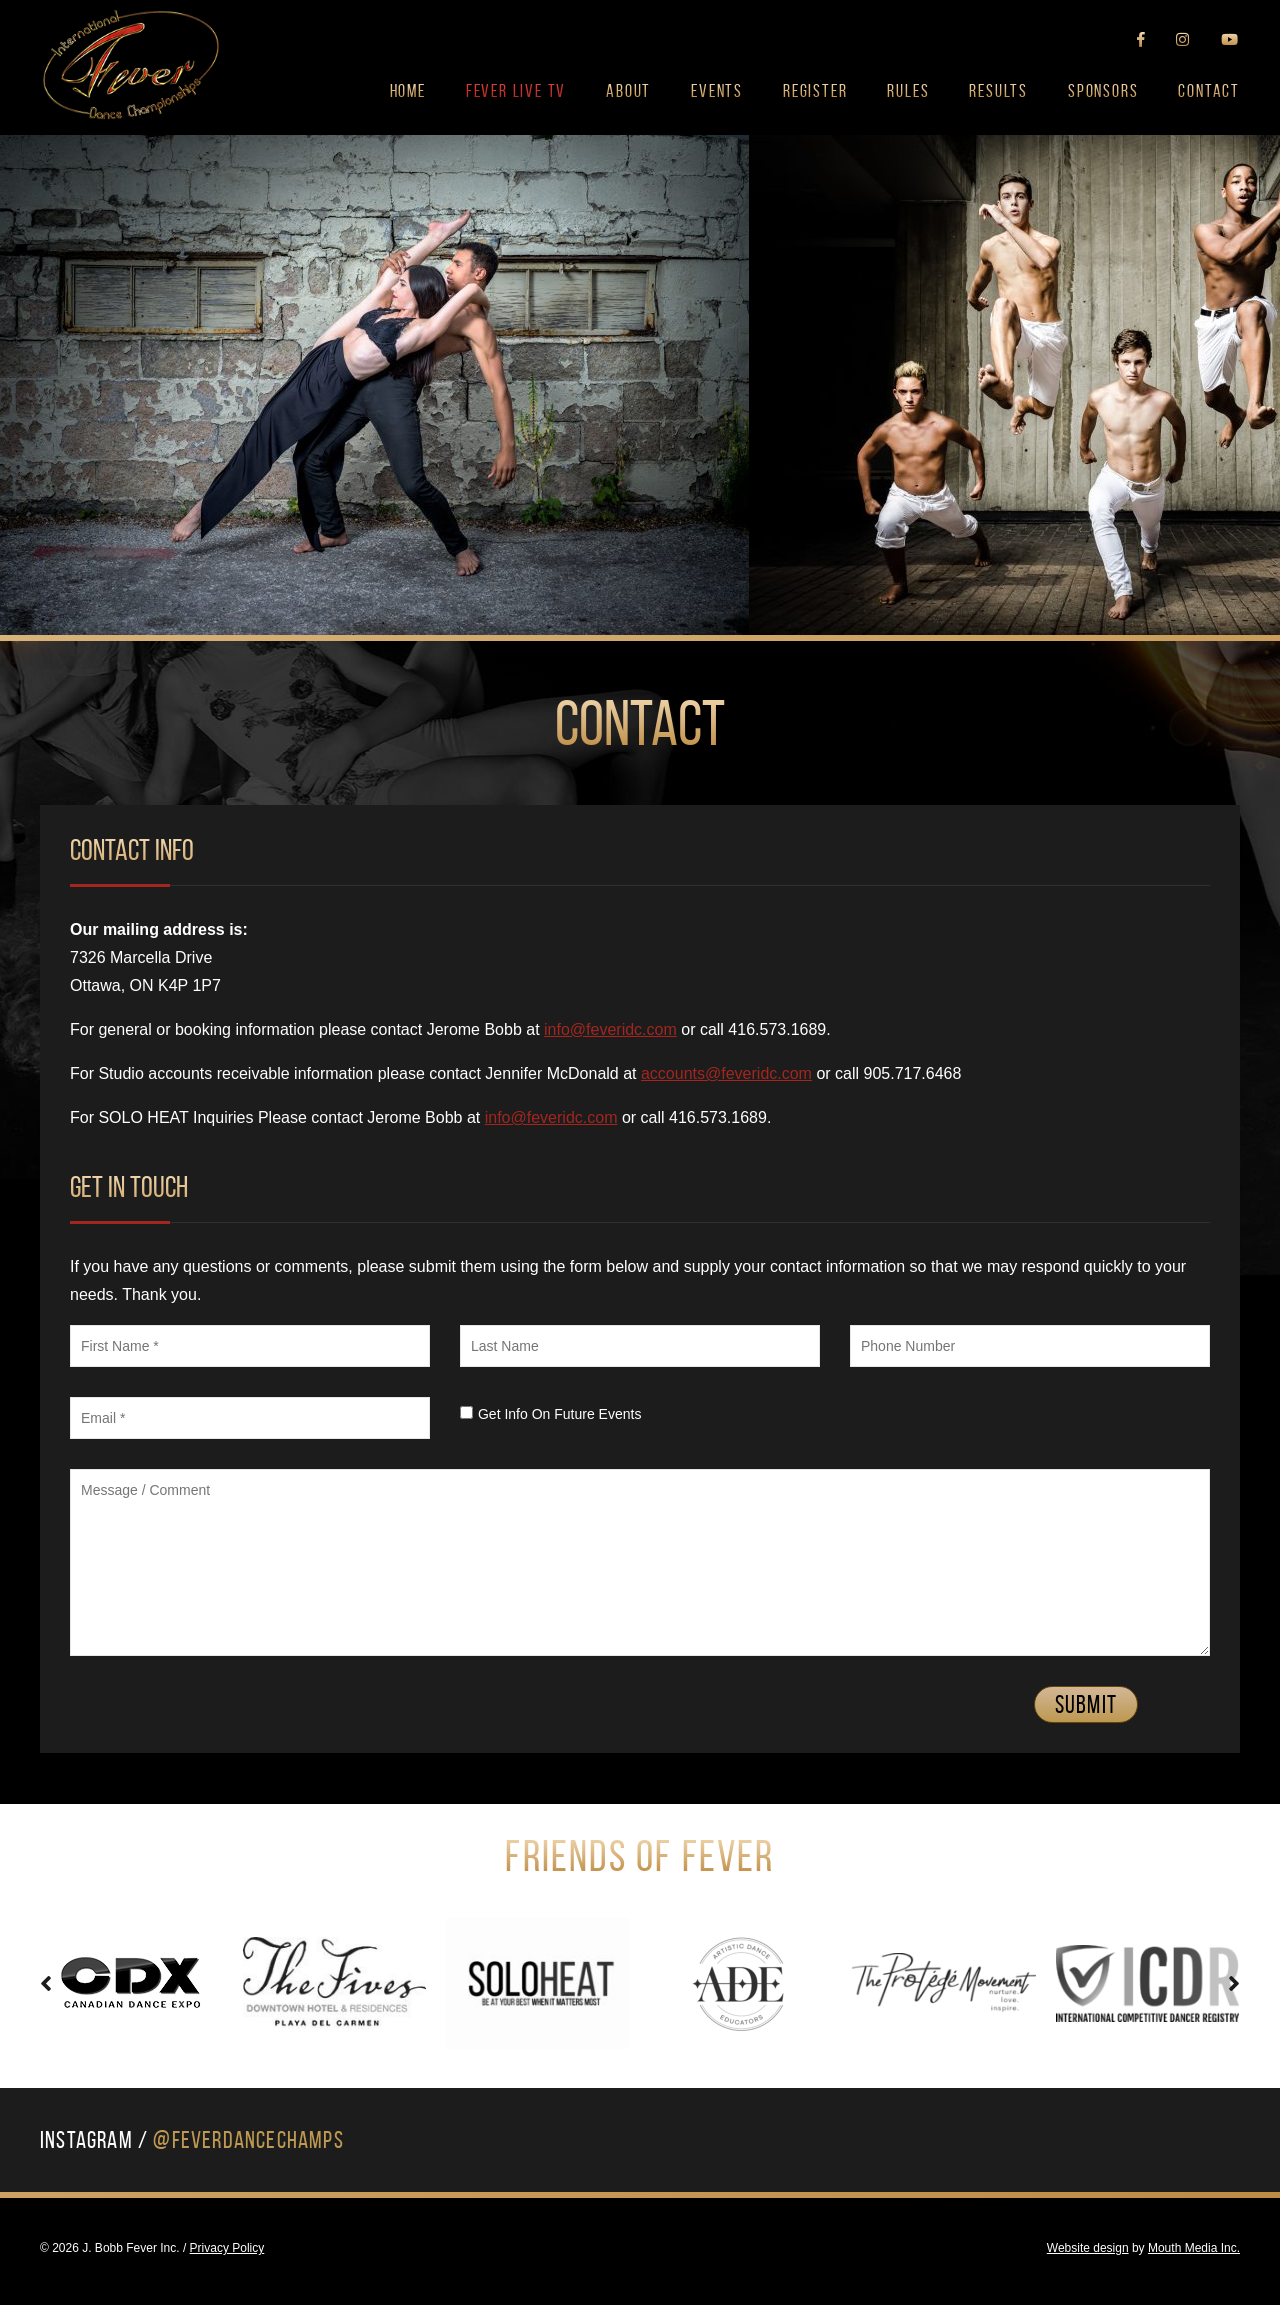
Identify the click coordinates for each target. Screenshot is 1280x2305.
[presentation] (46, 1983)
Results (998, 91)
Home (408, 91)
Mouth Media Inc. (1194, 2248)
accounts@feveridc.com (726, 1073)
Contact (1209, 91)
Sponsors (1103, 91)
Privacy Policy (227, 2248)
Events (717, 91)
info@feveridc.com (610, 1029)
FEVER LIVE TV (516, 91)
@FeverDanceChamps (248, 2140)
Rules (908, 91)
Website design (1088, 2248)
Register (815, 91)
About (628, 91)
